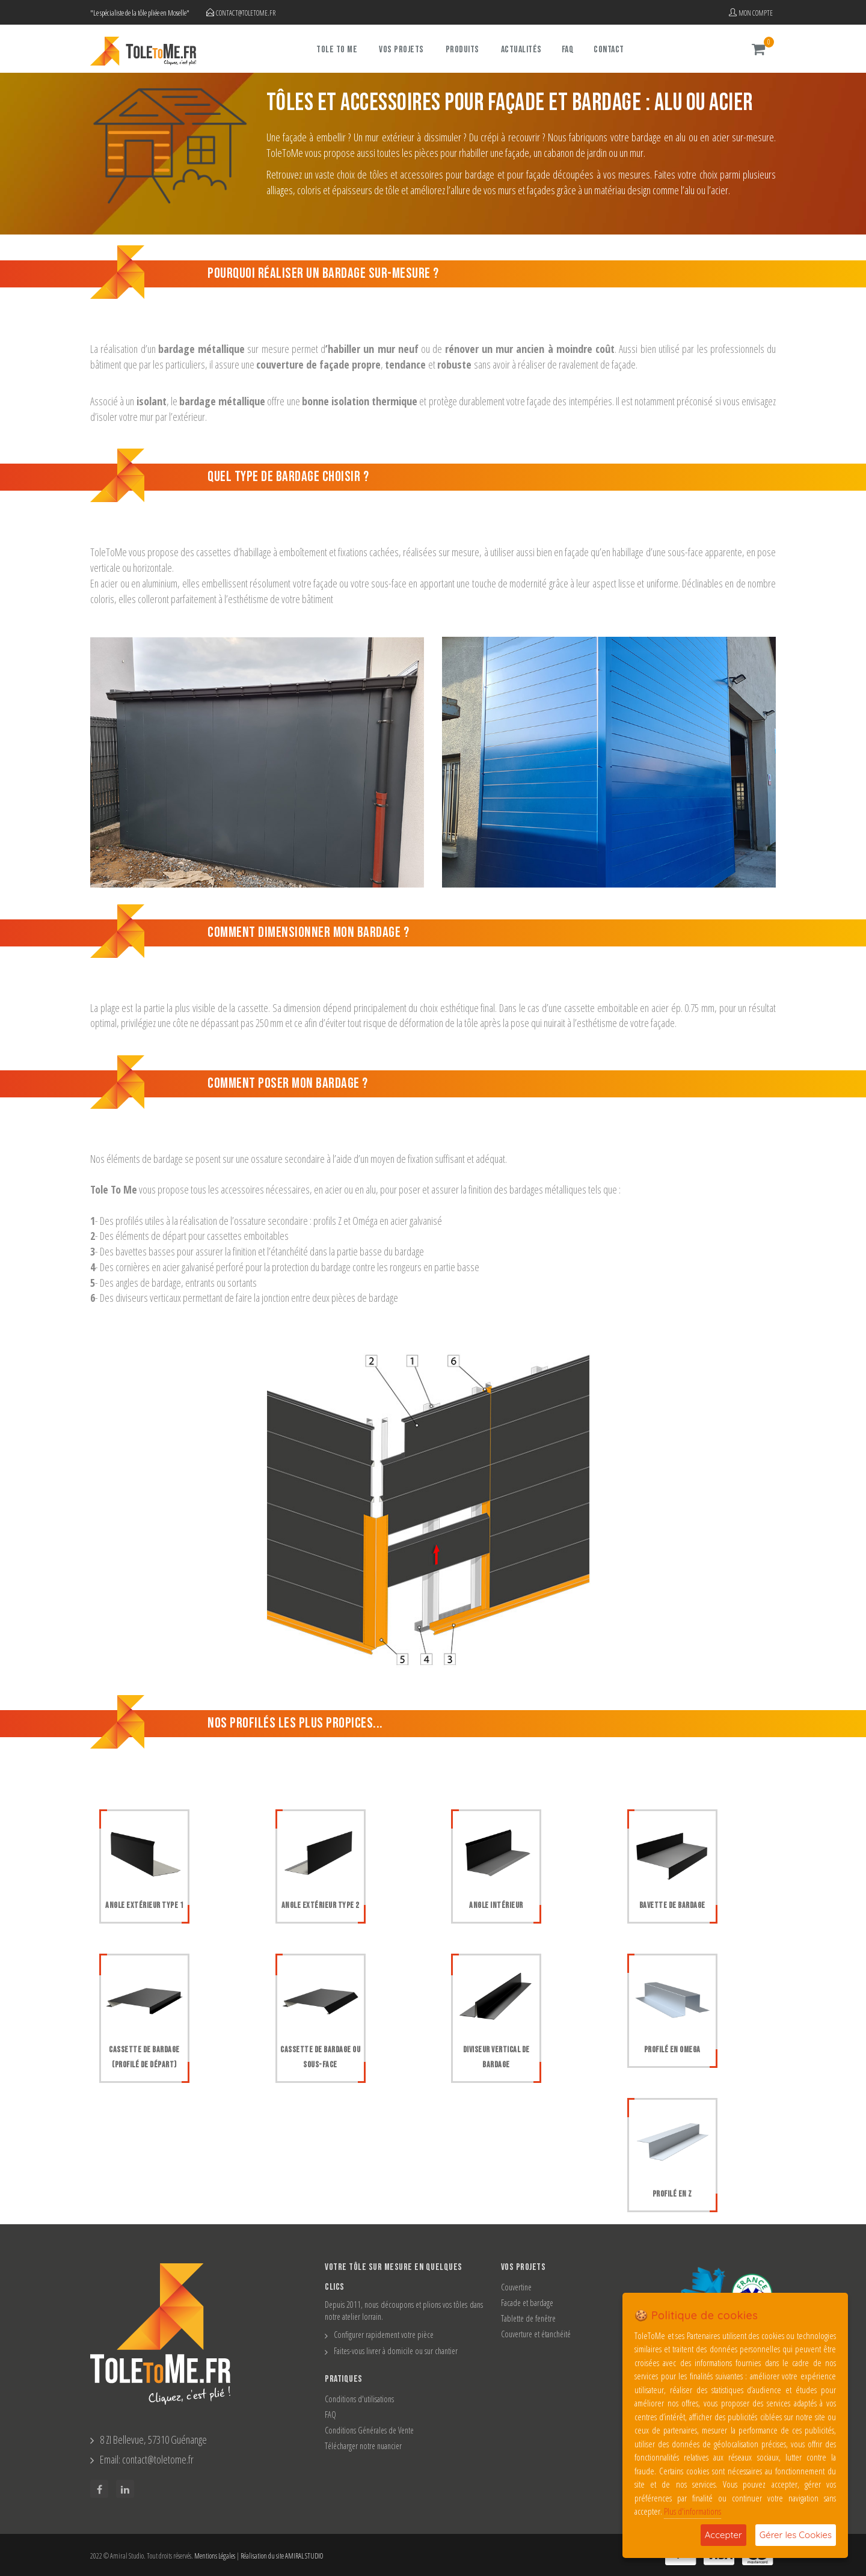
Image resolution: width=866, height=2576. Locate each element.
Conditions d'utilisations (359, 2399)
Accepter (723, 2535)
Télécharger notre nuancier (363, 2446)
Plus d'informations (692, 2511)
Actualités (521, 49)
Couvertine (516, 2287)
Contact (609, 49)
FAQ (568, 49)
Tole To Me (336, 49)
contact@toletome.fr (245, 13)
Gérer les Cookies (796, 2535)
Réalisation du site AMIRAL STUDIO (282, 2556)
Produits (462, 49)
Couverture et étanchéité (536, 2334)
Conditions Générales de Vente (369, 2430)
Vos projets (401, 49)
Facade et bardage (527, 2302)
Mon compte (751, 13)
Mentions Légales (214, 2556)
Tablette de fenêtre (528, 2318)
